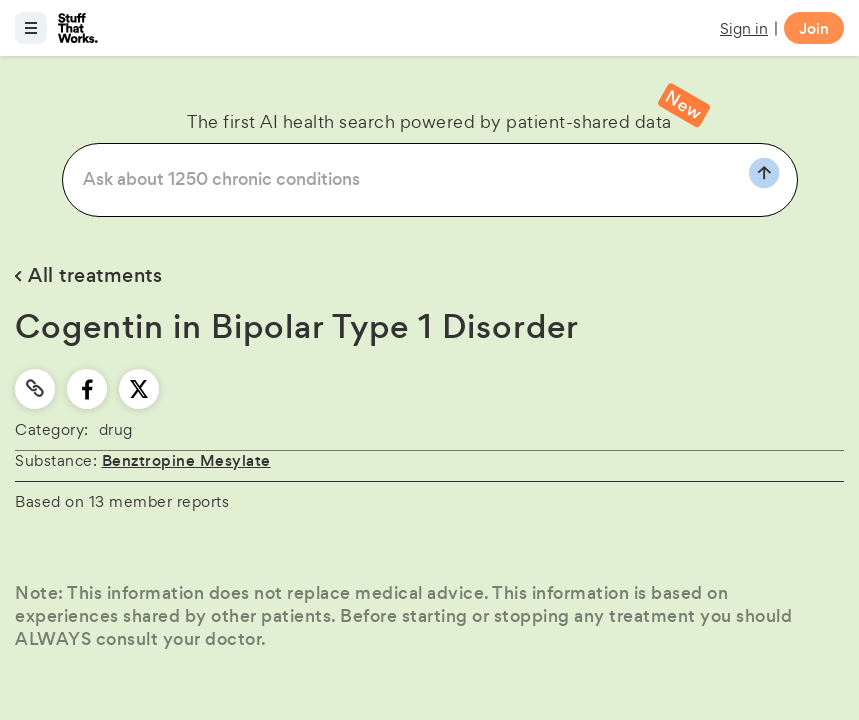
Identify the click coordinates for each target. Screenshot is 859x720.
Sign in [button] (744, 28)
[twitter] (139, 389)
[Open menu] (31, 28)
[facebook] (87, 389)
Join (814, 28)
